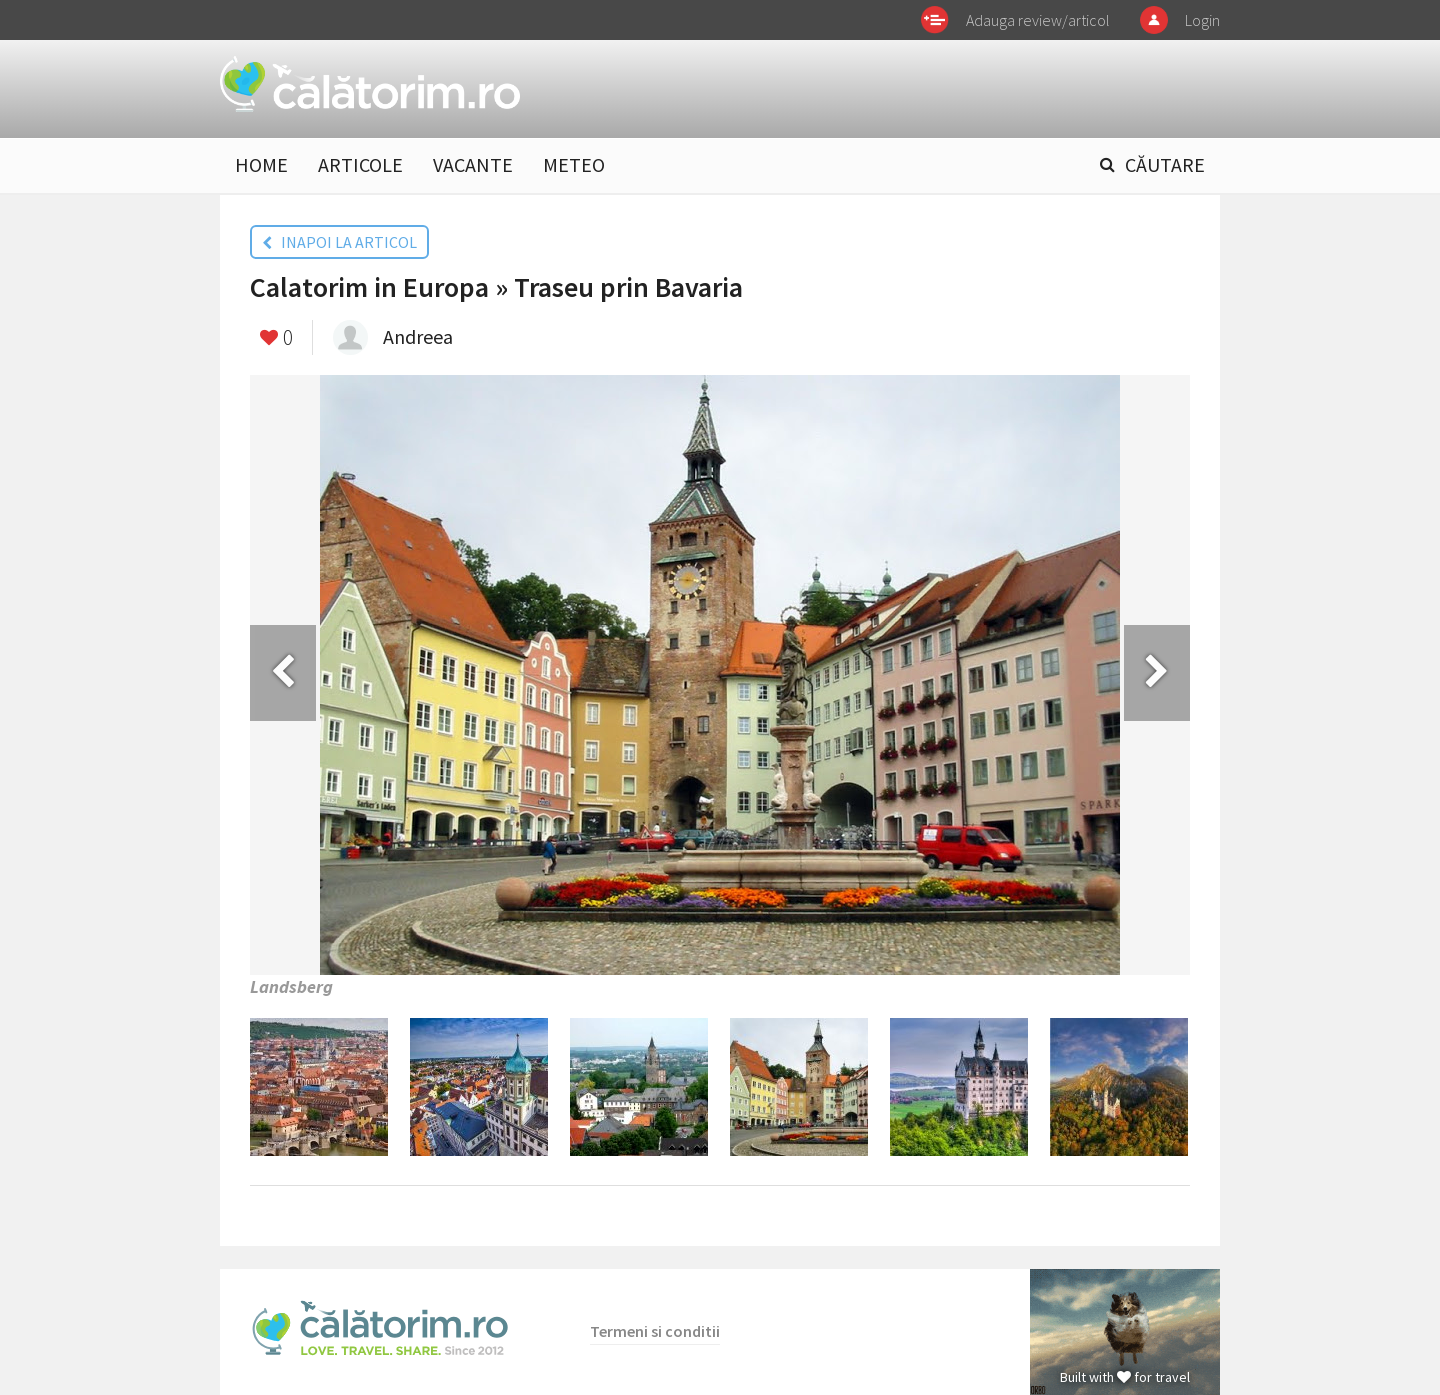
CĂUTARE (1165, 164)
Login (1202, 20)
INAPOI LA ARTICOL (339, 242)
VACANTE (473, 164)
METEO (574, 164)
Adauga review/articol (1038, 20)
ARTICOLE (360, 164)
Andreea (418, 336)
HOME (261, 164)
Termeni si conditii (655, 1331)
